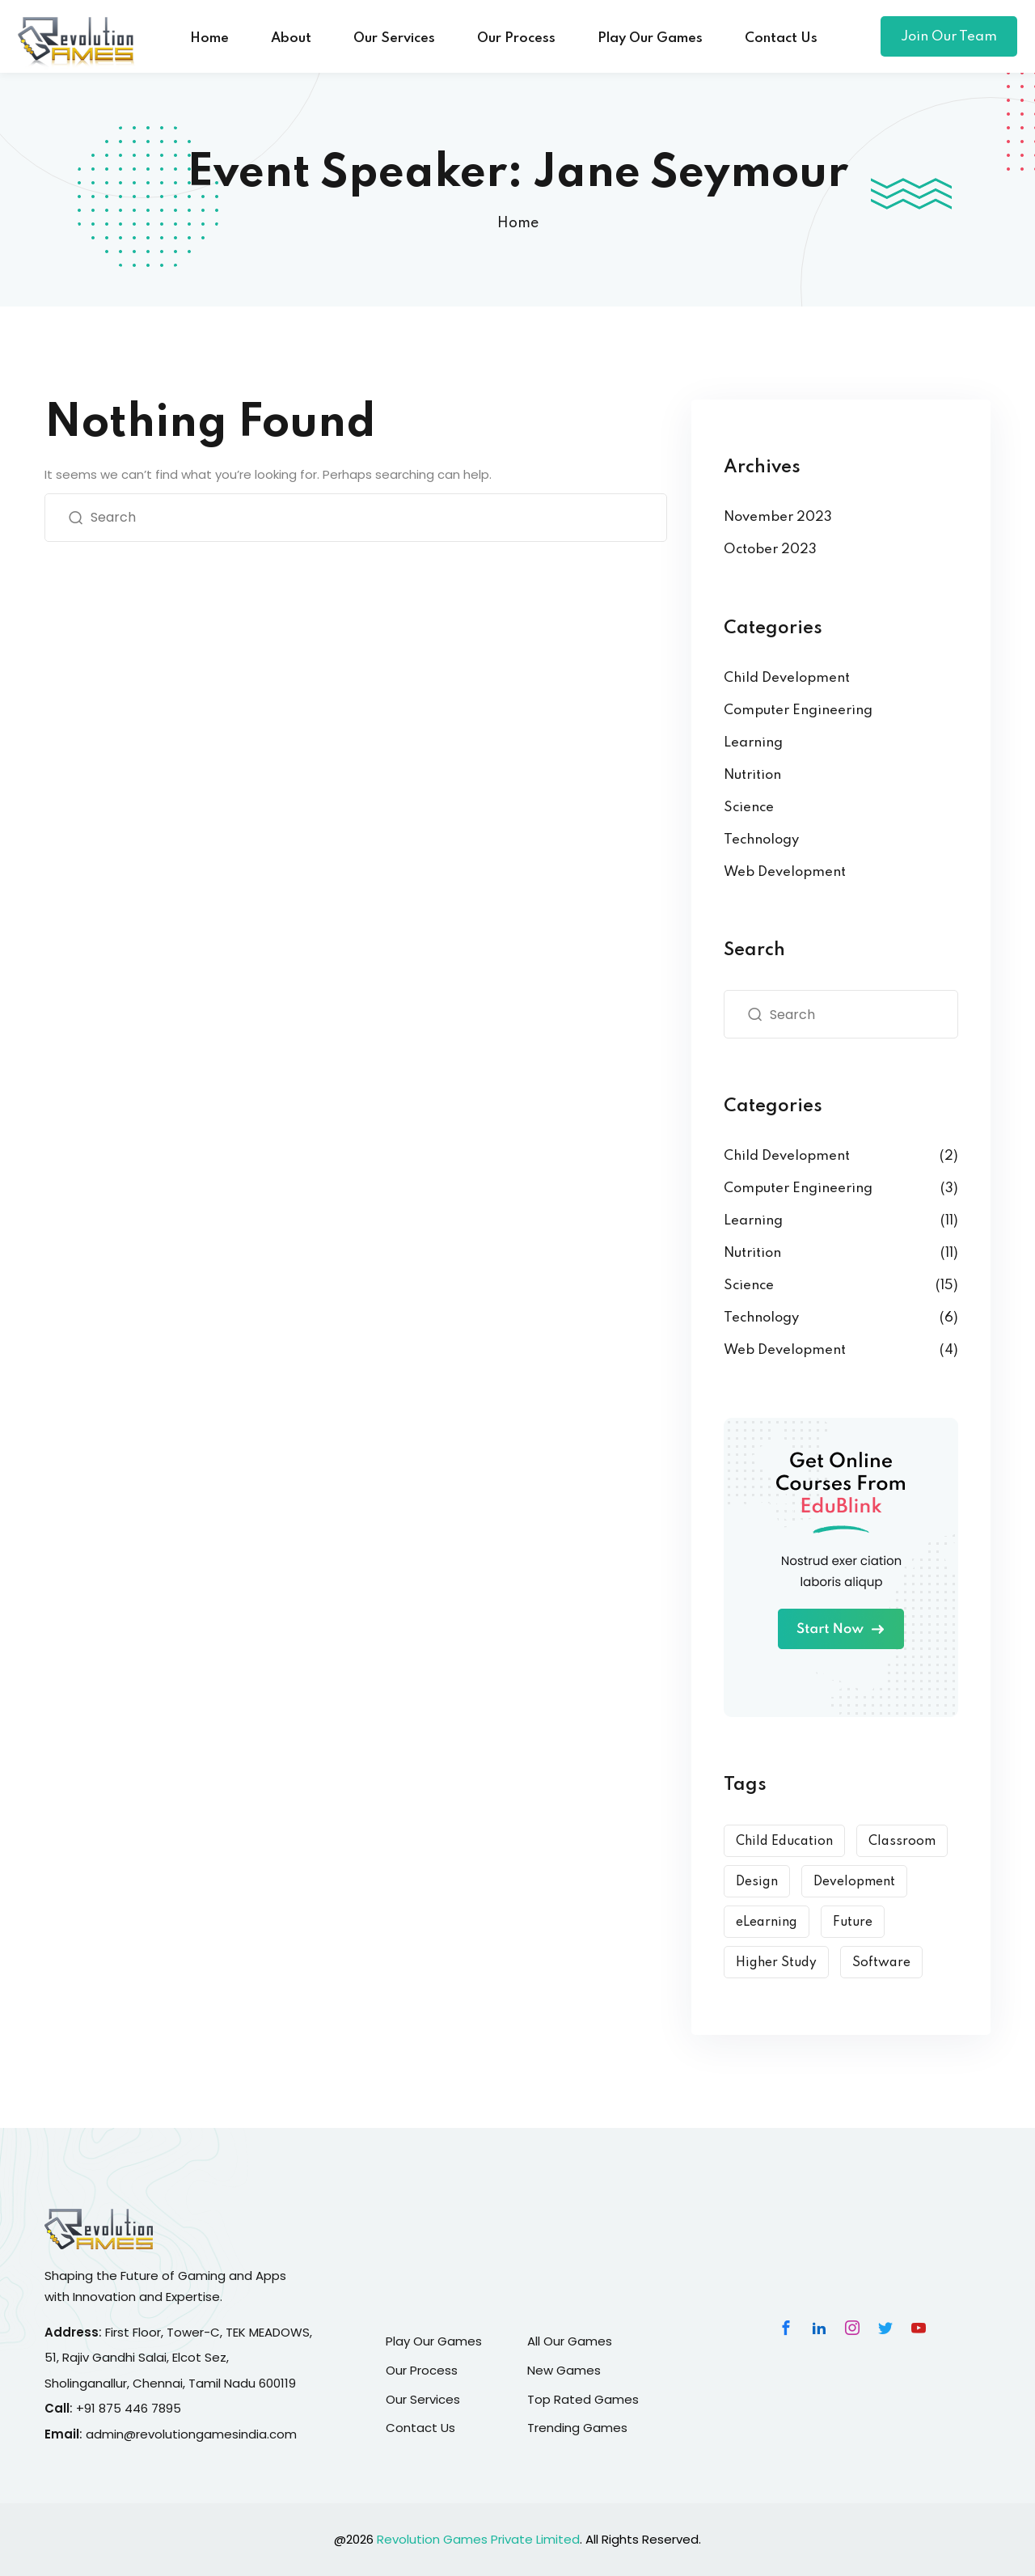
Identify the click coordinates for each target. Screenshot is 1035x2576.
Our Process (516, 38)
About (291, 38)
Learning (753, 743)
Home (209, 38)
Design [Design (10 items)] (757, 1882)
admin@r (113, 2434)
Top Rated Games (583, 2399)
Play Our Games (650, 38)
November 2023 (778, 517)
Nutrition (752, 775)
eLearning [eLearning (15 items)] (766, 1922)
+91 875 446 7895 (128, 2408)
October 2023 (770, 549)
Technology (761, 840)
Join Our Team (949, 37)
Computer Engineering (798, 710)
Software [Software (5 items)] (881, 1962)
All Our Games (569, 2341)
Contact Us (781, 38)
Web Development (785, 872)
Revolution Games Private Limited (478, 2539)
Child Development (787, 678)
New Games (564, 2370)
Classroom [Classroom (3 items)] (902, 1841)
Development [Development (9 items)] (854, 1882)
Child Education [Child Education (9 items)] (784, 1841)
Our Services (394, 38)
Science (749, 807)
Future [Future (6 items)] (852, 1922)
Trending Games (577, 2427)
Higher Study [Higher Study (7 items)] (776, 1962)
